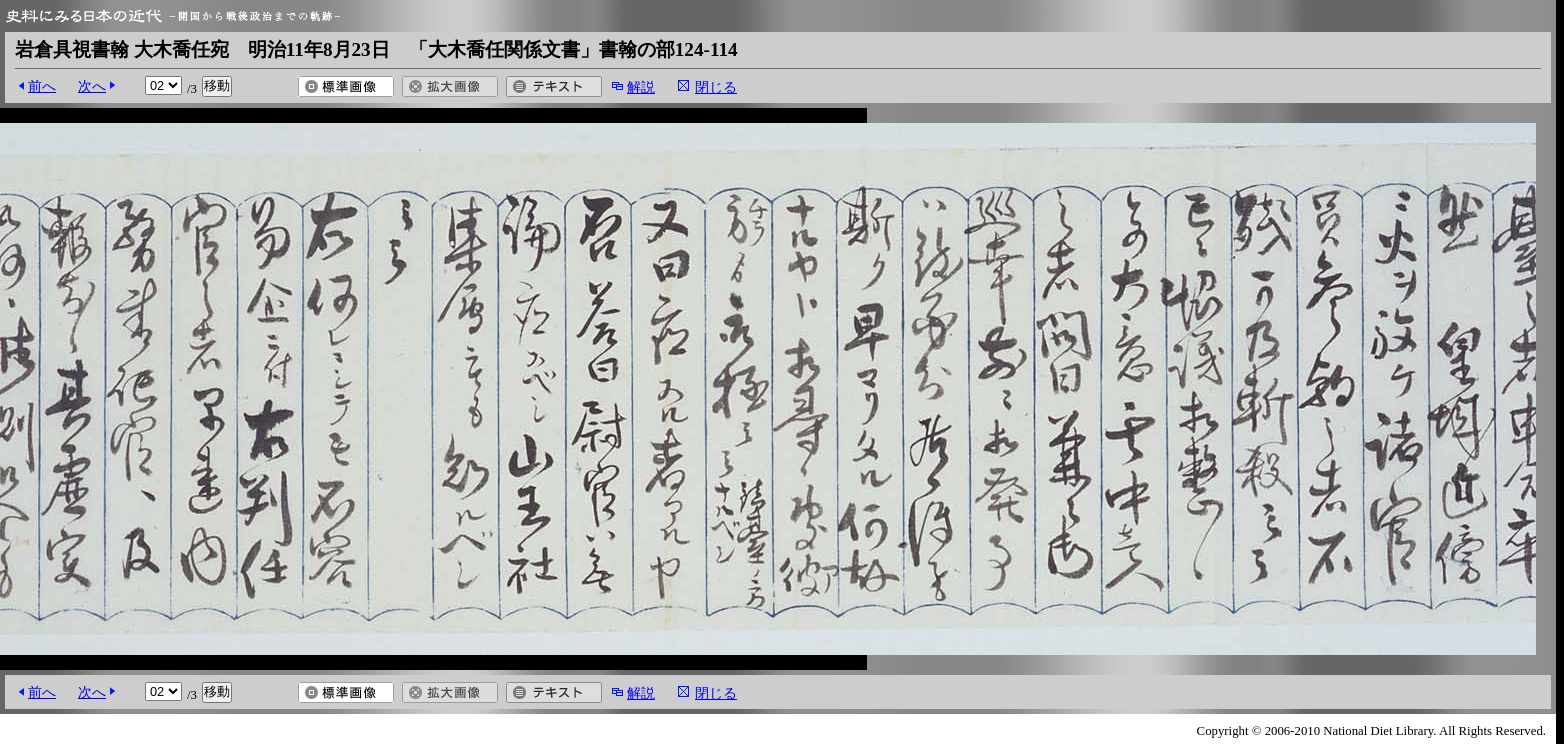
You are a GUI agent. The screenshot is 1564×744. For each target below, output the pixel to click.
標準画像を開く (346, 86)
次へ (92, 86)
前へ (42, 86)
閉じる (716, 87)
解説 (641, 87)
